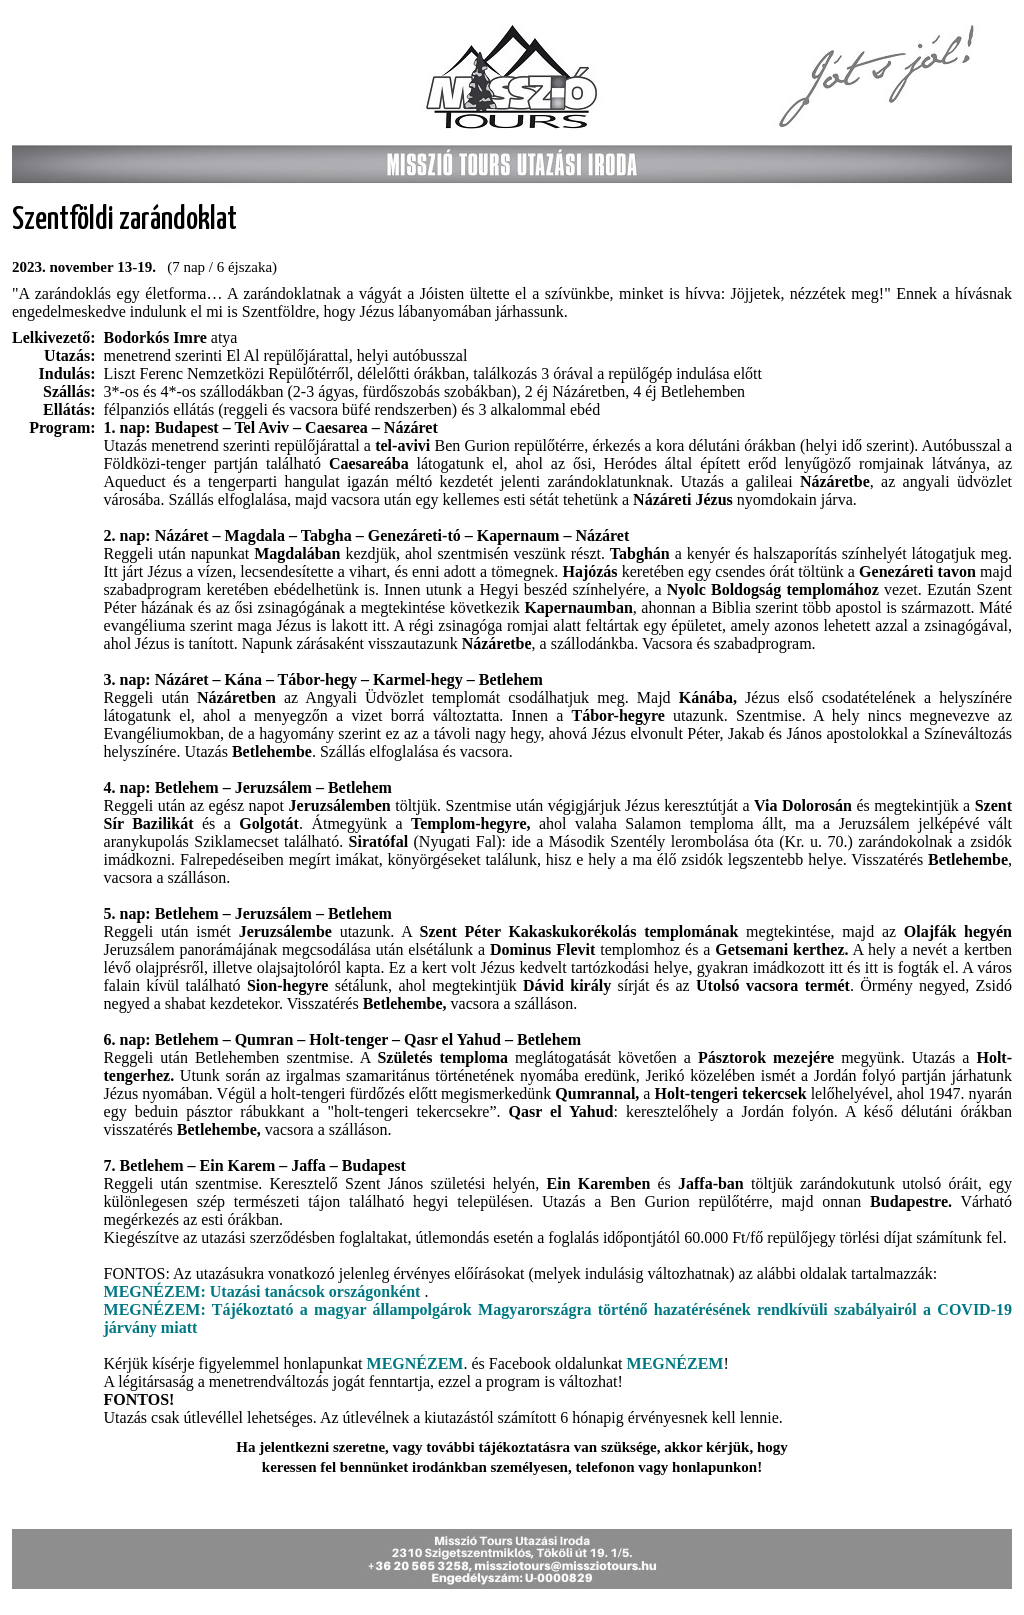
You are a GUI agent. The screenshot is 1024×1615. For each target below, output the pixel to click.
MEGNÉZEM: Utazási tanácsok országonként (264, 1291)
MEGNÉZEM (415, 1363)
